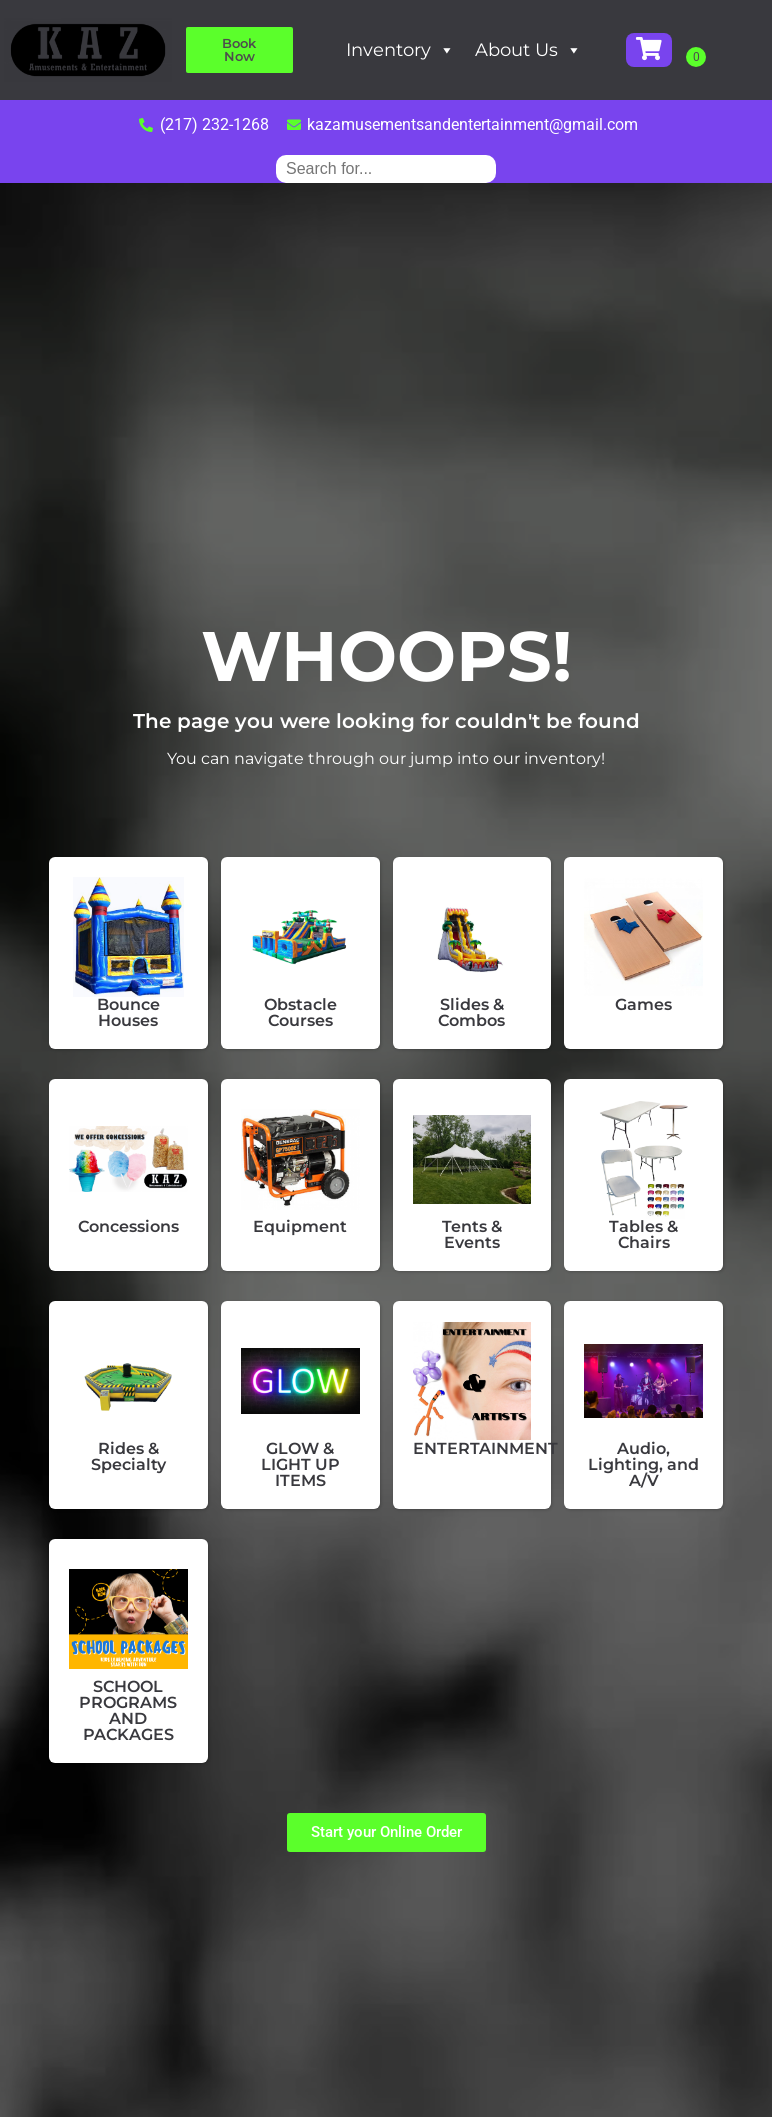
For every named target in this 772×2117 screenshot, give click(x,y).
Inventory (446, 50)
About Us (574, 50)
